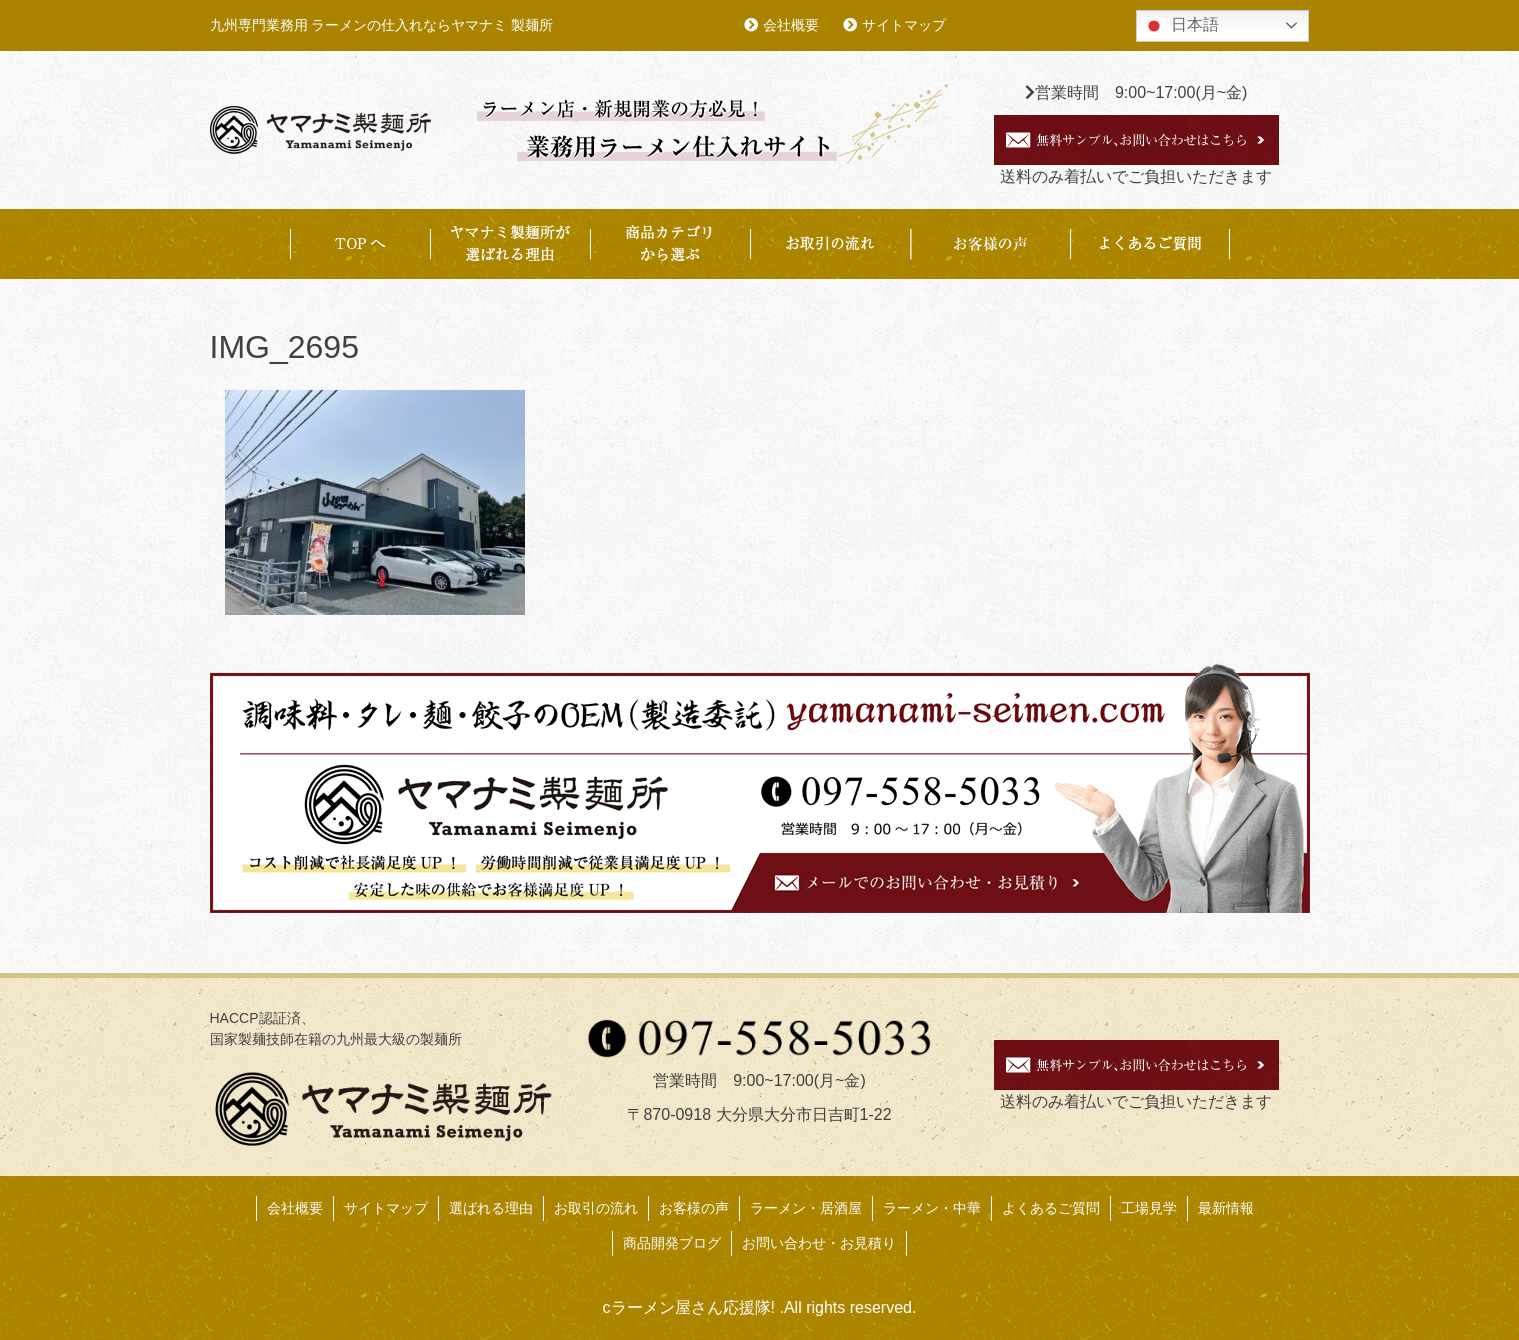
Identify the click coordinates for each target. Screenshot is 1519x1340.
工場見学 (1149, 1208)
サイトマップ (904, 25)
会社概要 (791, 25)
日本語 (1180, 26)
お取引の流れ (830, 244)
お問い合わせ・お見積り (819, 1243)
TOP (360, 244)
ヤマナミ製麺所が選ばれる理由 (510, 244)
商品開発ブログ (672, 1243)
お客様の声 (694, 1208)
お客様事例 (990, 244)
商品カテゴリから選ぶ (670, 244)
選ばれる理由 (491, 1208)
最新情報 (1226, 1208)
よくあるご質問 (1150, 244)
